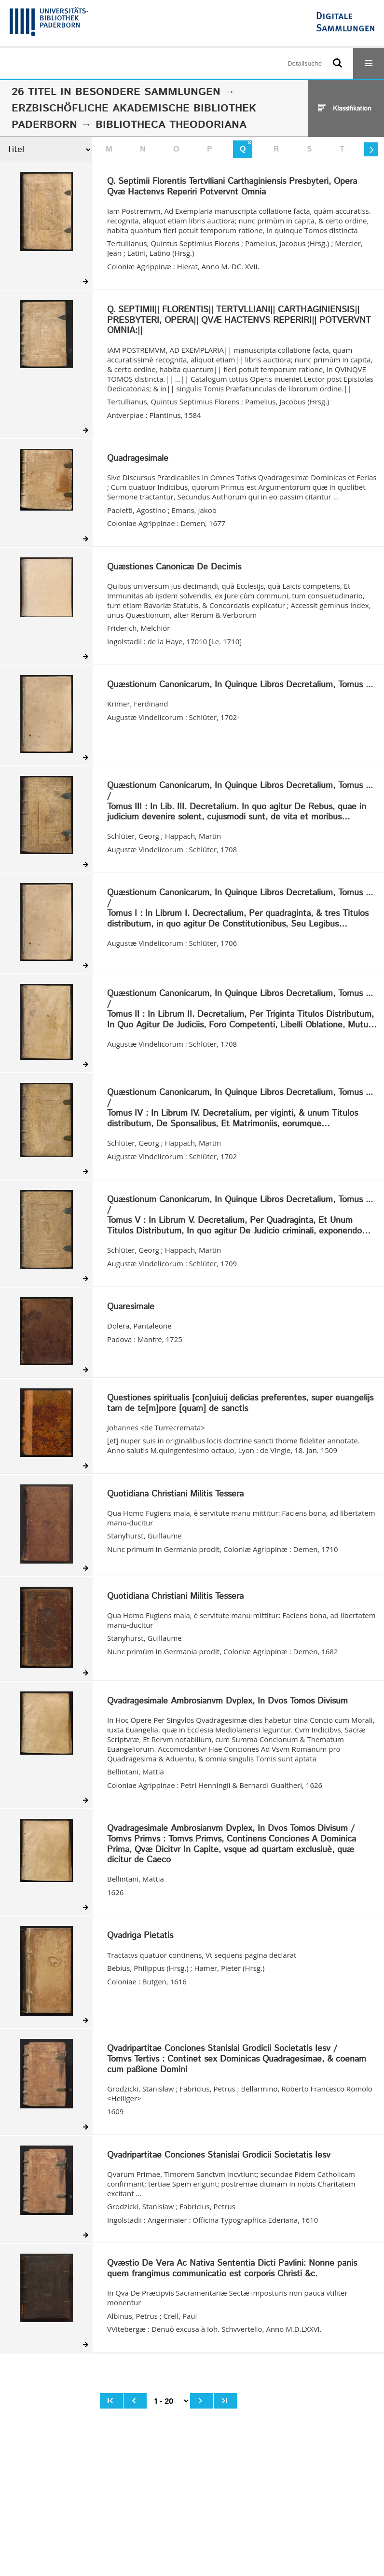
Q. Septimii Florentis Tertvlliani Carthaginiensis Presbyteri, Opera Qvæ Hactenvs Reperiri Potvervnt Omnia (232, 187)
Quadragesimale (137, 459)
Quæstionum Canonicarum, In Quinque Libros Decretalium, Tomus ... (240, 685)
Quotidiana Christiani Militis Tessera (175, 1494)
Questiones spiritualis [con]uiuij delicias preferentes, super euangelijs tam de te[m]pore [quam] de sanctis (240, 1403)
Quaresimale (130, 1307)
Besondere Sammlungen (147, 92)
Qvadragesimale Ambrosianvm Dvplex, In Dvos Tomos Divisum (227, 1701)
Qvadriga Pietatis (140, 1936)
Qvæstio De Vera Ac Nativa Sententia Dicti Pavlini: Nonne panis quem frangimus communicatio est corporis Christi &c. (232, 2268)
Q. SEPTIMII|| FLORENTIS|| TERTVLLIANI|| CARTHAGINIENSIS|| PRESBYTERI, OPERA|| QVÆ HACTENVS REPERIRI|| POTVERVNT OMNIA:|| (239, 320)
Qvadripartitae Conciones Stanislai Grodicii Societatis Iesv (218, 2155)
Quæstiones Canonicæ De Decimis (174, 567)
